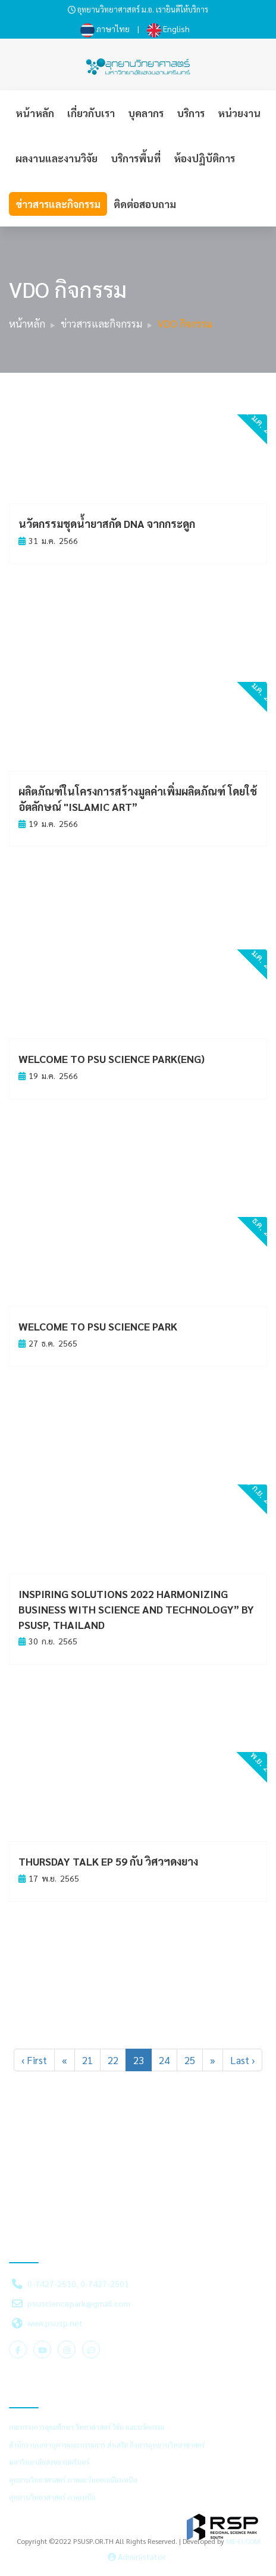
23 (138, 2060)
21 (87, 2060)
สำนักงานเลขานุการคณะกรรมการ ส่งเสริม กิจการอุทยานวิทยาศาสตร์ (107, 2444)
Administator (137, 2556)
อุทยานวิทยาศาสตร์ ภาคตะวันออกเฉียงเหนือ (73, 2480)
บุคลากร (146, 112)
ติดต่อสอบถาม (145, 203)
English (168, 28)
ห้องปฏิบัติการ (204, 158)
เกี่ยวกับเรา (91, 112)
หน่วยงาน (239, 112)
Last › (242, 2060)
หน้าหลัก (34, 112)
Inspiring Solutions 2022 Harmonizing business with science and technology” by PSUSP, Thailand (136, 1609)
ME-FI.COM (243, 2541)
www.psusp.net (55, 2322)
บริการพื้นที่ (136, 158)
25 (189, 2060)
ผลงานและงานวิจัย (56, 158)
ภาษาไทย (105, 28)
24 (164, 2060)
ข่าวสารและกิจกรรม (58, 203)
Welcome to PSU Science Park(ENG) (111, 1058)
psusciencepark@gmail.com (78, 2303)
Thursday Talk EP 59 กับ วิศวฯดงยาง (108, 1861)
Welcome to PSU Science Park (97, 1326)
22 (113, 2060)
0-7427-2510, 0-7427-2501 (78, 2283)
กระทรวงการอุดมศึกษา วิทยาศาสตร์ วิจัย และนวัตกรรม (86, 2427)
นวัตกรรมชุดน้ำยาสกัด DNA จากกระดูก (106, 523)
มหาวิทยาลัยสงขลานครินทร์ (49, 2462)
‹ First (34, 2060)
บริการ (191, 112)
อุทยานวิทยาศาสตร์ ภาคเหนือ (52, 2497)
